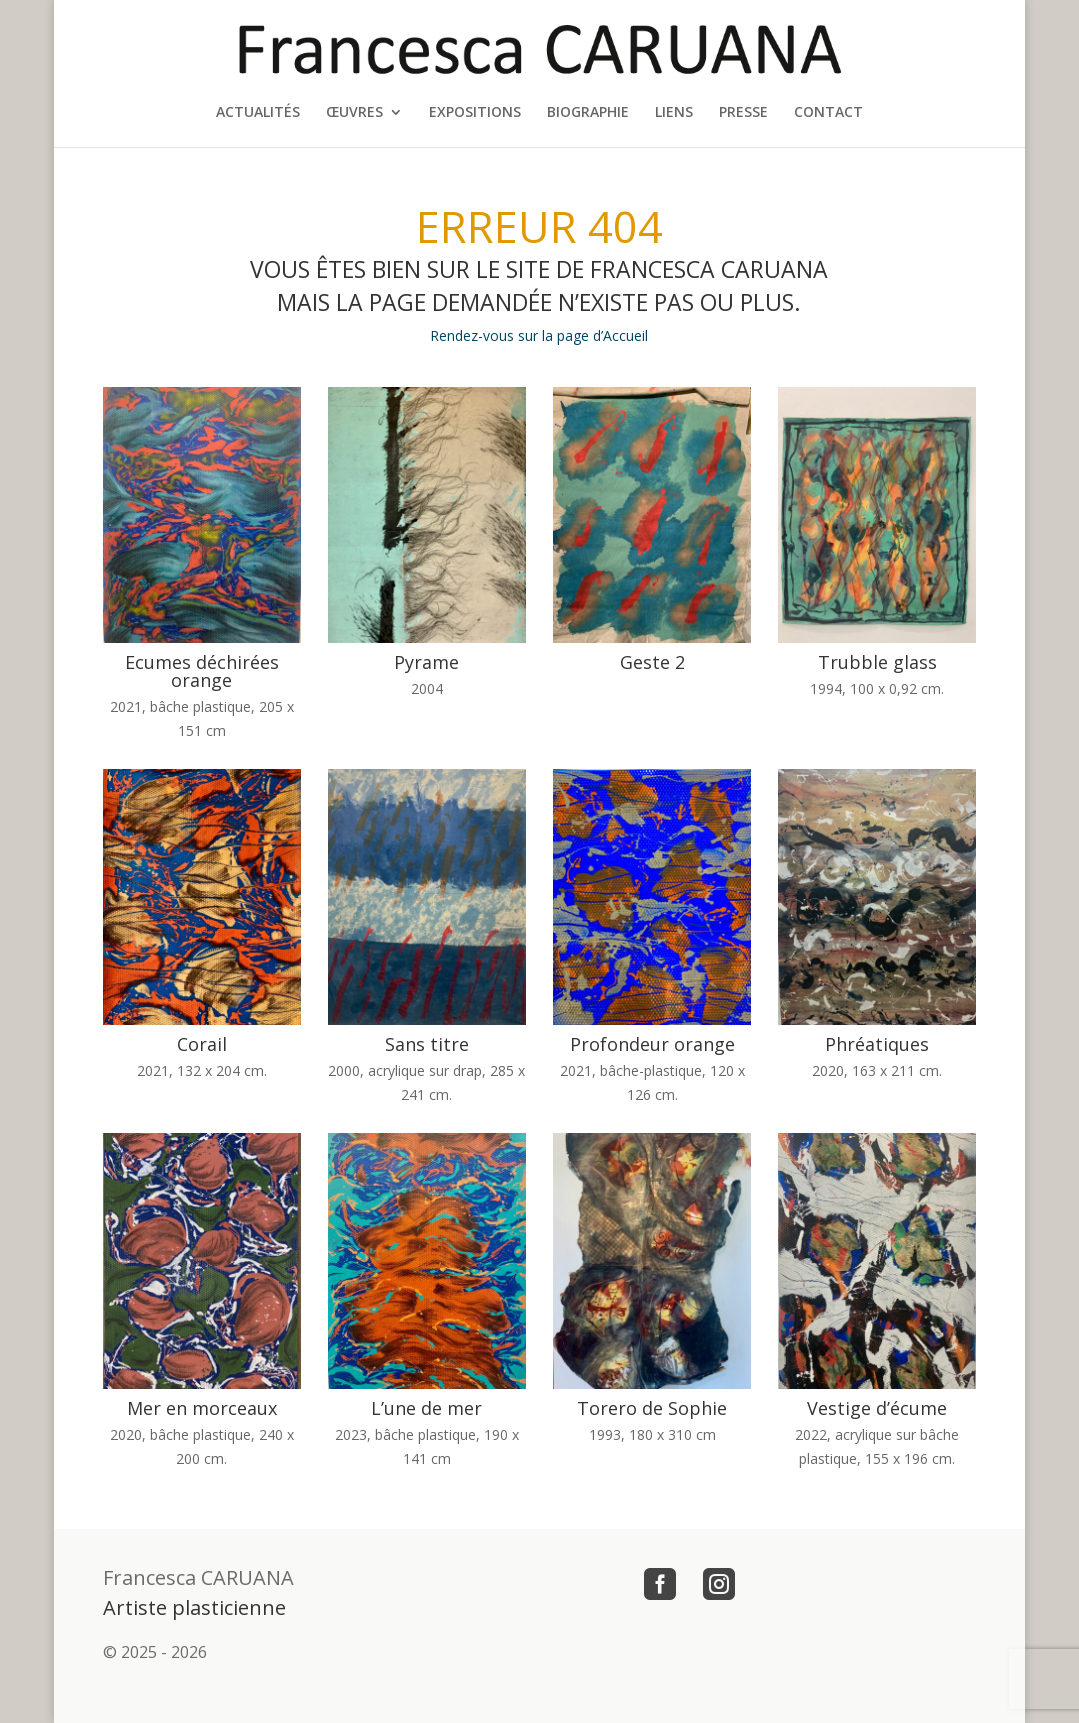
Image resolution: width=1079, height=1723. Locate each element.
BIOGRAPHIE (588, 113)
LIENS (674, 113)
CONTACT (828, 113)
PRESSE (743, 113)
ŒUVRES (354, 113)
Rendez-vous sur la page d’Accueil (539, 335)
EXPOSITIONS (475, 113)
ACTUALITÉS (258, 113)
